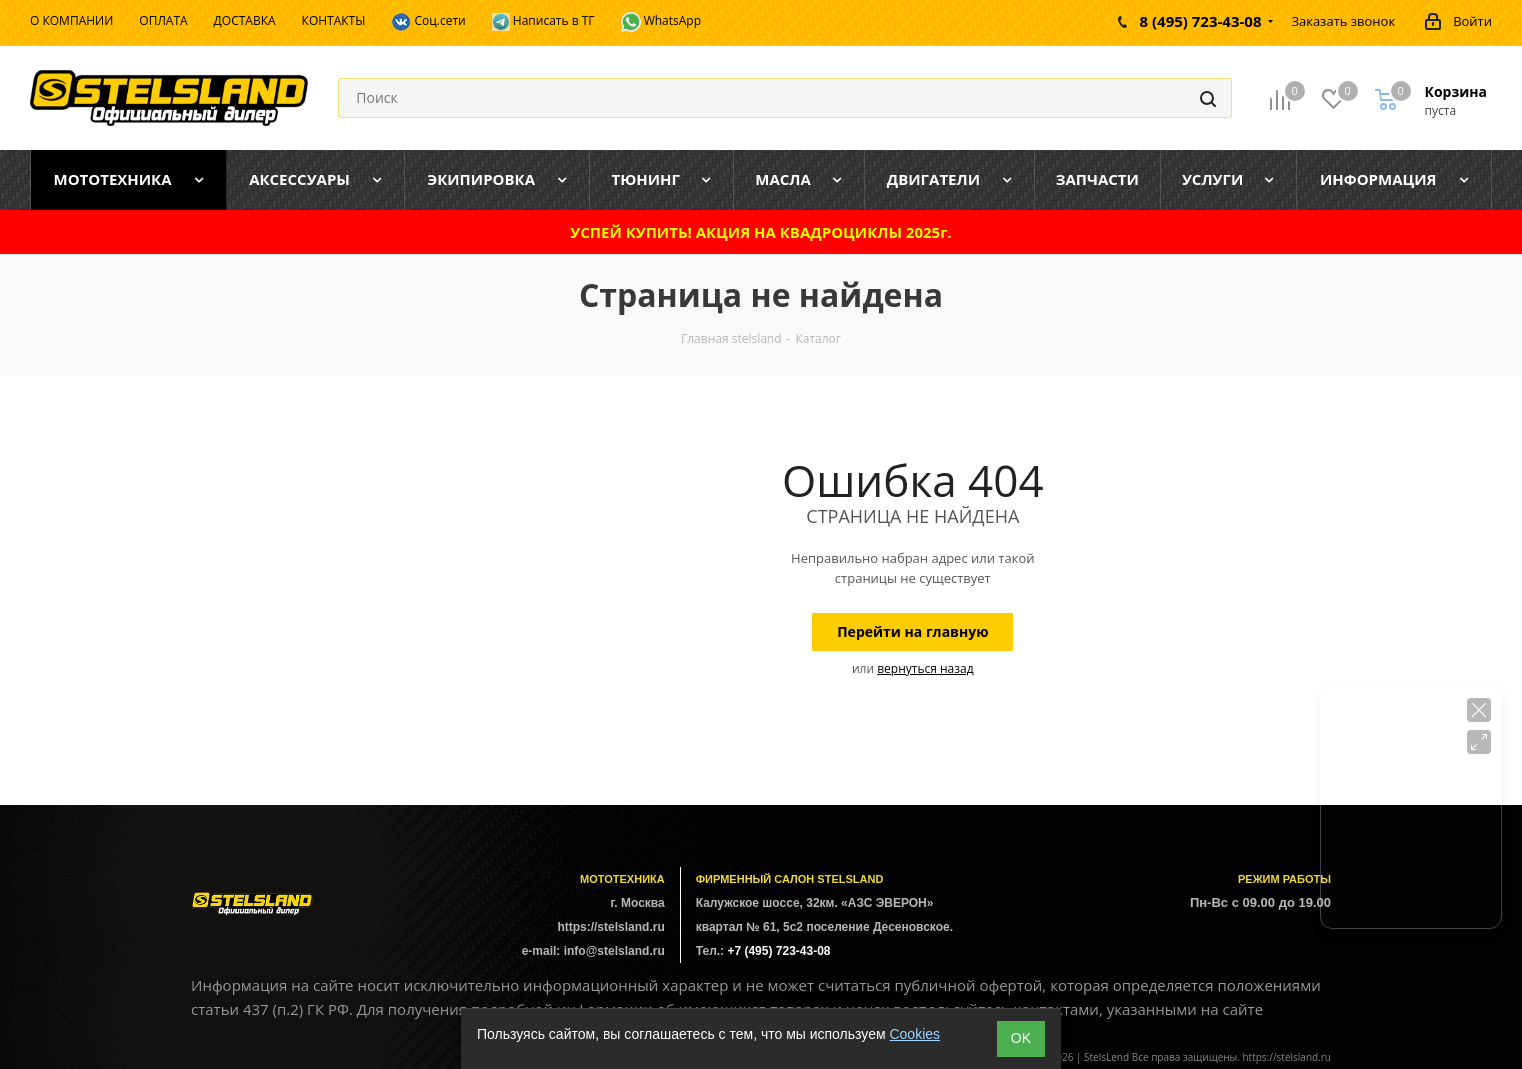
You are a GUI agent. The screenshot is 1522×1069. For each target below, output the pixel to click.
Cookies (914, 1034)
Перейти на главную (912, 631)
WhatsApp (661, 22)
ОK (1021, 1038)
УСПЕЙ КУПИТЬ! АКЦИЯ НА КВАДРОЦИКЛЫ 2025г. (760, 232)
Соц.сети (428, 22)
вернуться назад (925, 668)
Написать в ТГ (543, 21)
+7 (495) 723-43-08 (778, 951)
